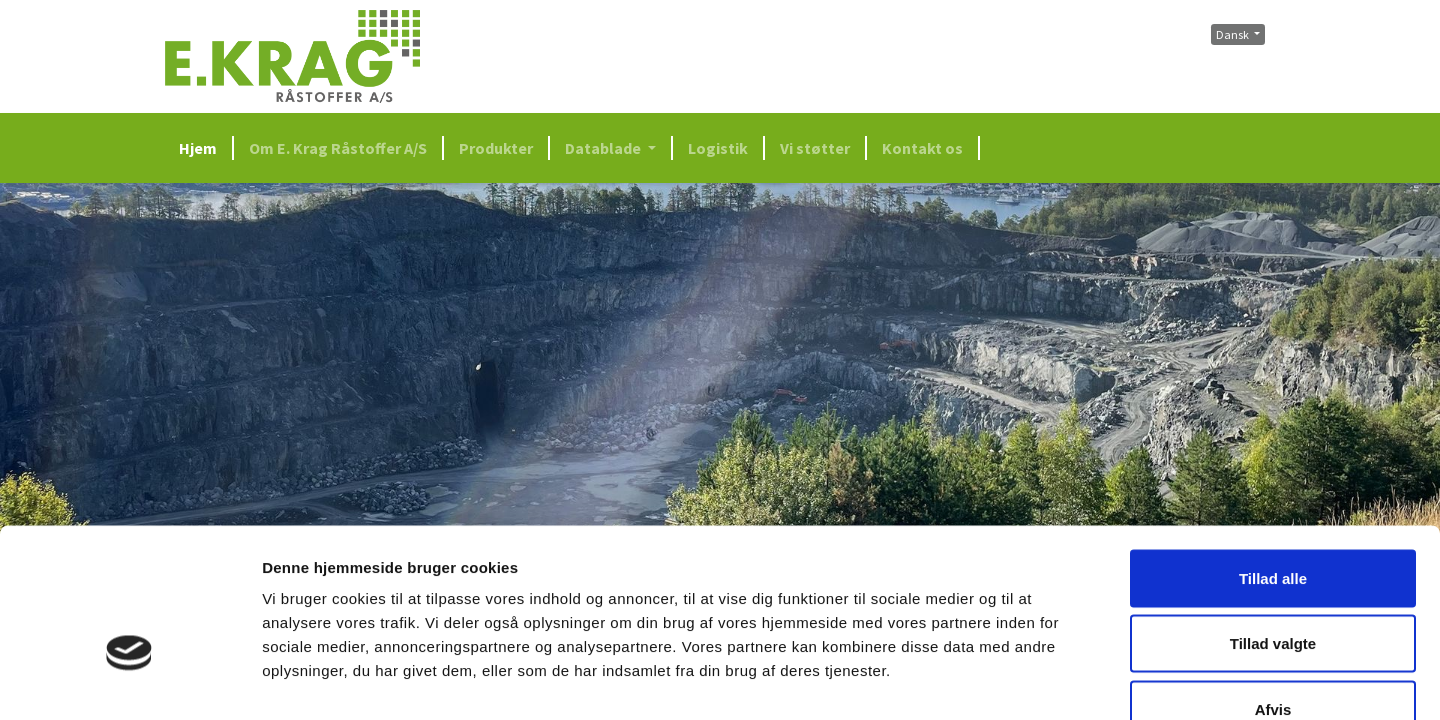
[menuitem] (205, 148)
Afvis (1273, 588)
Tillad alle (1273, 457)
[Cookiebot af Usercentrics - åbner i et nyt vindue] (129, 681)
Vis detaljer (1039, 680)
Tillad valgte (1273, 523)
